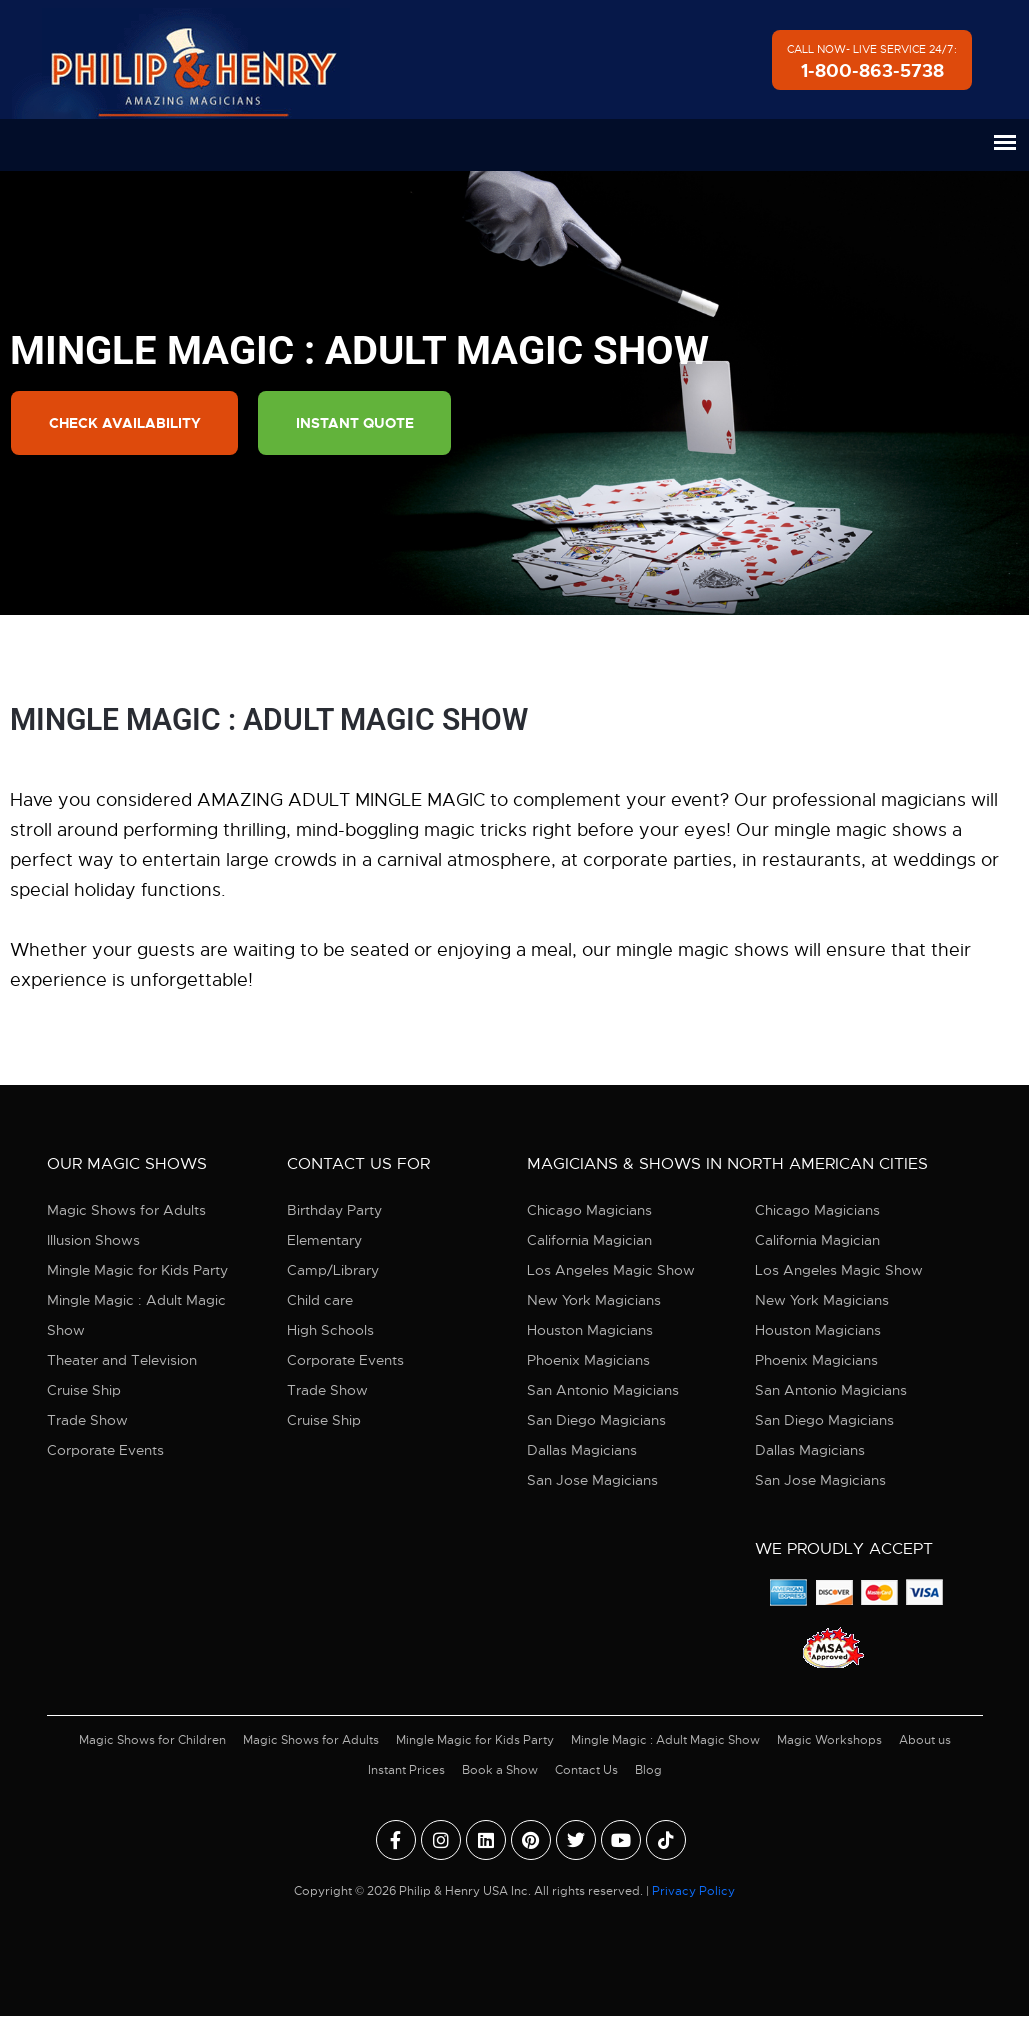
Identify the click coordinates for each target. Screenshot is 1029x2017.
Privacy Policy (693, 1892)
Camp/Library (333, 1271)
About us (925, 1741)
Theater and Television (122, 1361)
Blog (648, 1771)
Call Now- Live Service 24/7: (872, 62)
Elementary (324, 1241)
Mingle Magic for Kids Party (137, 1271)
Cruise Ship (84, 1391)
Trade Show (87, 1421)
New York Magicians (594, 1301)
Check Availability (126, 424)
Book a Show (500, 1771)
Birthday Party (334, 1211)
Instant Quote (361, 424)
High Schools (330, 1331)
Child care (320, 1301)
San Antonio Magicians (603, 1391)
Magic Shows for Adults (126, 1211)
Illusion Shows (93, 1241)
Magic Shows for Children (152, 1741)
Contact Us (586, 1771)
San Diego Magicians (596, 1421)
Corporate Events (105, 1451)
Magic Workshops (829, 1741)
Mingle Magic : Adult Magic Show (136, 1316)
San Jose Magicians (592, 1481)
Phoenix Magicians (588, 1361)
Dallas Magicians (582, 1451)
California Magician (589, 1241)
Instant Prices (406, 1771)
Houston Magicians (590, 1331)
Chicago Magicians (589, 1211)
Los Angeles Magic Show (611, 1271)
